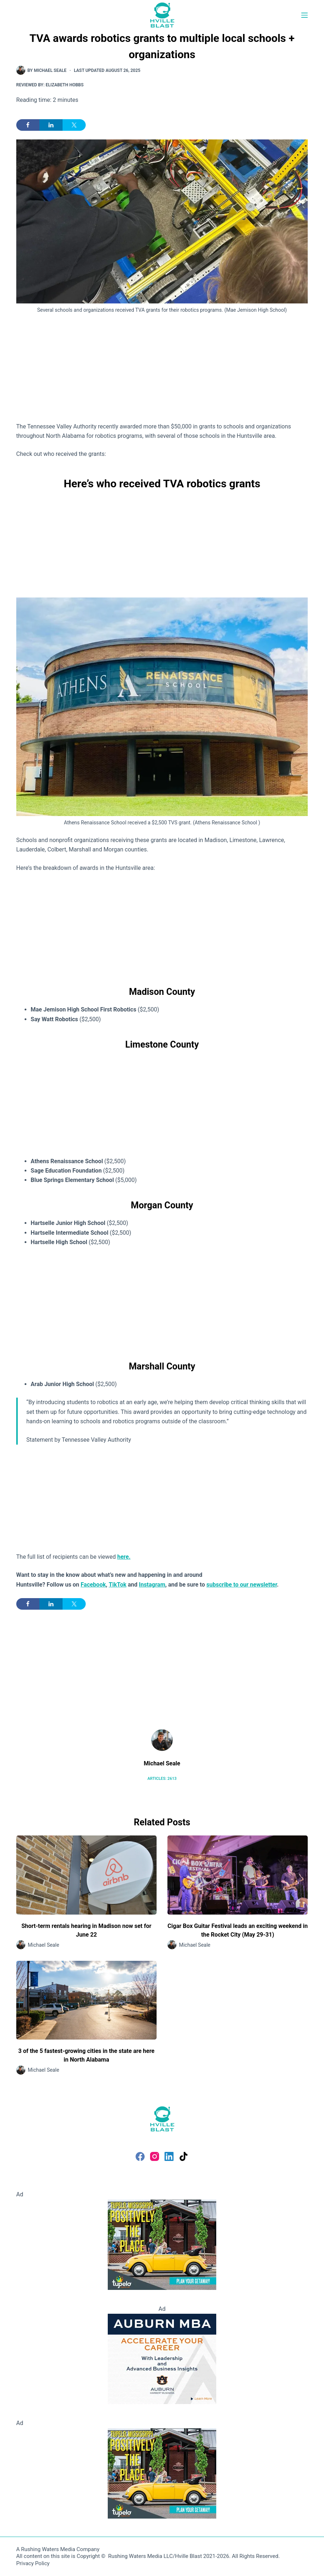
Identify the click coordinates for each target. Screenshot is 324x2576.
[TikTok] (183, 2156)
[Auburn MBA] (162, 2358)
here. (124, 1556)
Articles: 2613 (162, 1778)
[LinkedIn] (169, 2156)
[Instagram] (154, 2156)
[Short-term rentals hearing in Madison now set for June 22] (86, 1874)
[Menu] (304, 15)
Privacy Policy (33, 2563)
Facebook (93, 1584)
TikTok (118, 1584)
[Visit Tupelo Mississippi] (162, 2244)
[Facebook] (140, 2156)
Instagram (152, 1584)
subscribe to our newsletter (241, 1584)
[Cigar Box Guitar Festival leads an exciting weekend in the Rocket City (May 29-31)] (237, 1874)
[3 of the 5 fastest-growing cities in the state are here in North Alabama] (86, 2000)
